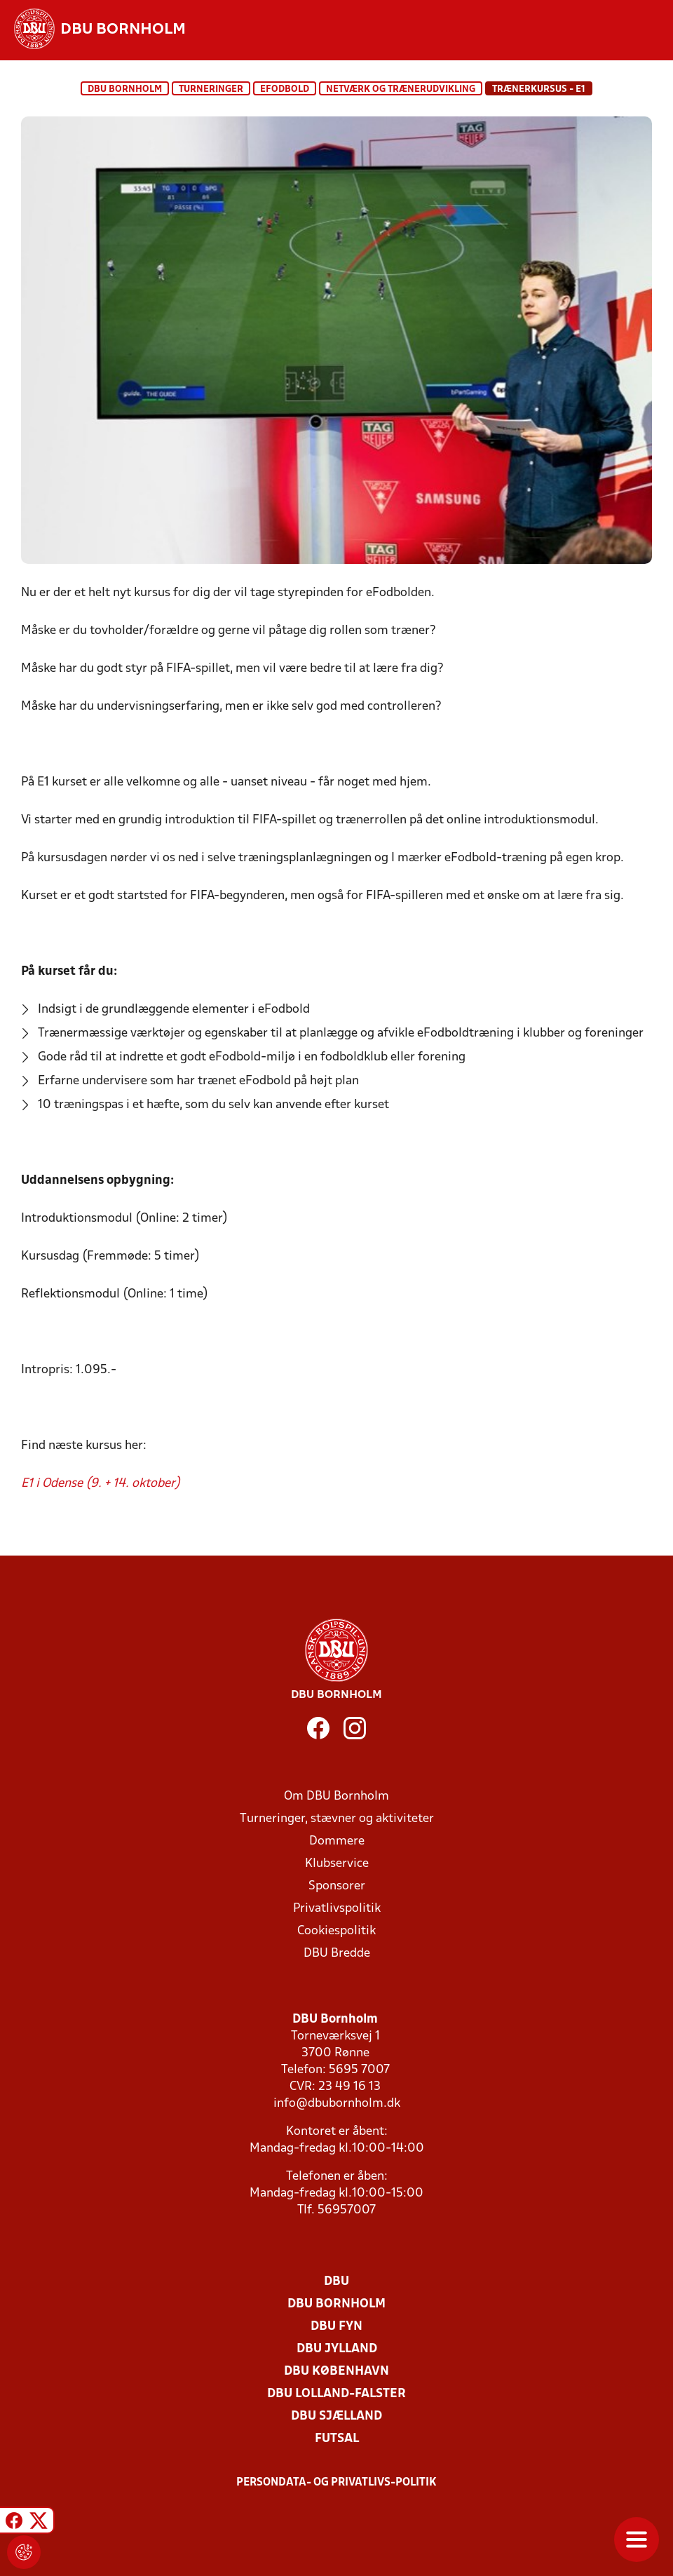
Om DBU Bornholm (336, 1796)
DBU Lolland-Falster (336, 2394)
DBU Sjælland (336, 2416)
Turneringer (211, 89)
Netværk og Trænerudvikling (400, 89)
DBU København (336, 2372)
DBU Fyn (336, 2327)
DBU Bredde (337, 1954)
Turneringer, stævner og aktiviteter (337, 1819)
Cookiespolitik (336, 1931)
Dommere (337, 1841)
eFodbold (284, 89)
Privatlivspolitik (337, 1909)
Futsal (337, 2439)
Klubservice (337, 1864)
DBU (336, 2282)
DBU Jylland (337, 2349)
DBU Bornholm (125, 89)
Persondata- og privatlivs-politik (336, 2483)
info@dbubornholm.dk (336, 2104)
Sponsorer (336, 1886)
